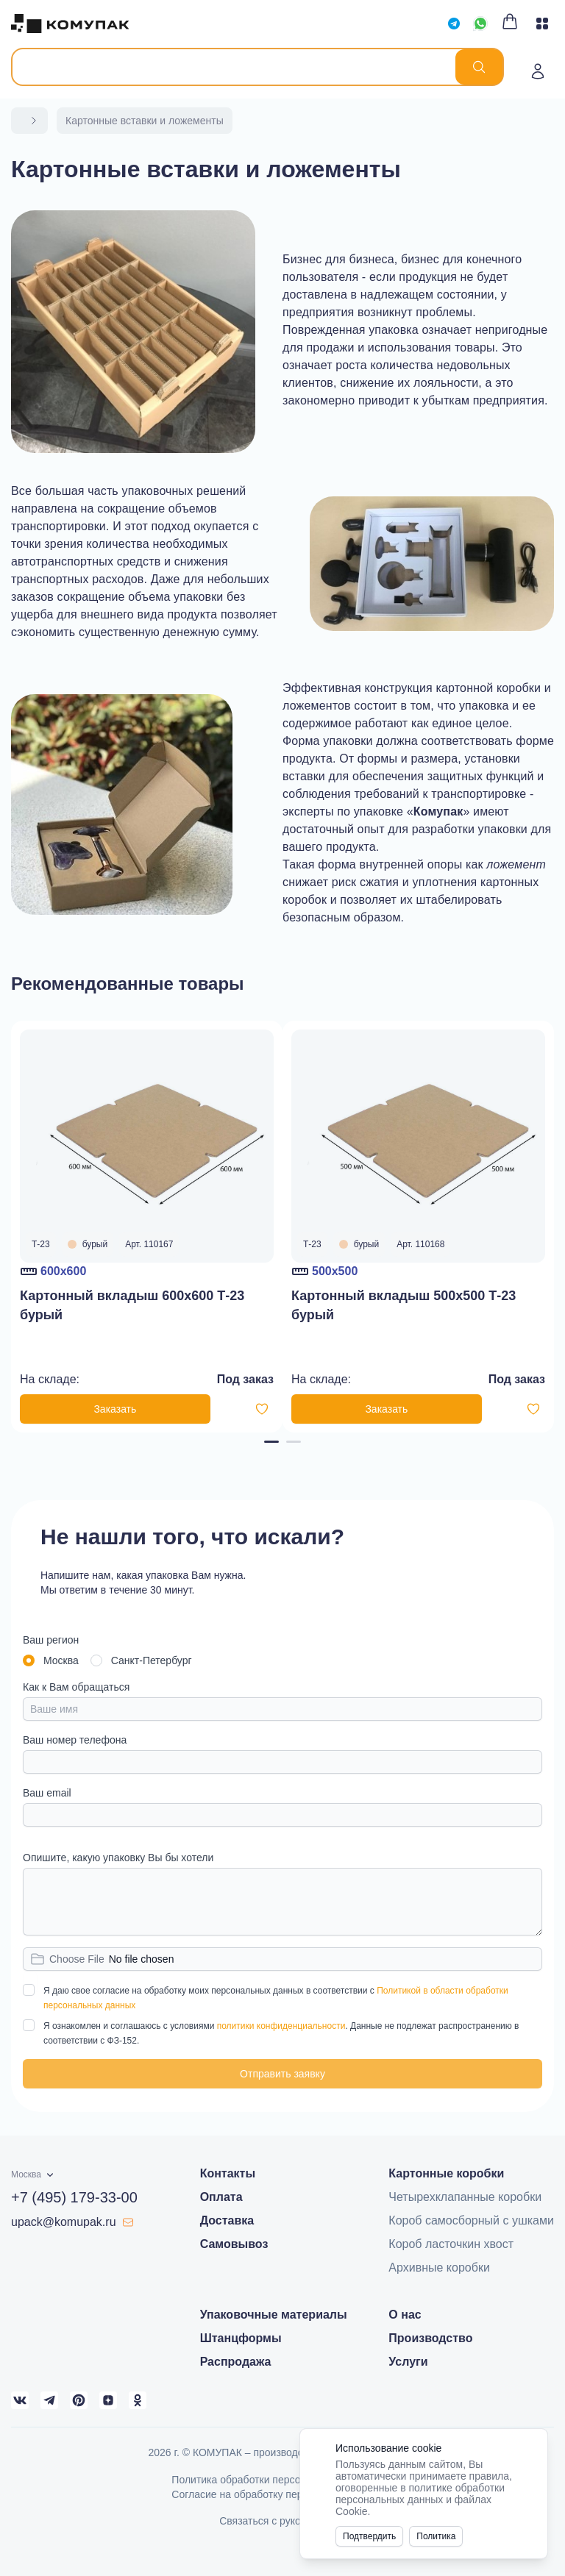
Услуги (407, 2361)
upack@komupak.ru (72, 2222)
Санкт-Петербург (151, 1660)
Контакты (227, 2173)
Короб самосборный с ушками (471, 2220)
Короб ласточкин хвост (451, 2244)
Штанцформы (241, 2338)
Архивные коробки (438, 2267)
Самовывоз (234, 2244)
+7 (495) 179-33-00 (74, 2197)
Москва (61, 1660)
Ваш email (47, 1793)
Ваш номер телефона (75, 1740)
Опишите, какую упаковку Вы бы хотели (118, 1857)
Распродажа (235, 2361)
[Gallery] (282, 1227)
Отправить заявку (282, 2074)
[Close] (528, 2448)
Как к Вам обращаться (76, 1687)
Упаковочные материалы (273, 2314)
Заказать (114, 1409)
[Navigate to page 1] (271, 1442)
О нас (404, 2314)
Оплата (221, 2197)
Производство (430, 2338)
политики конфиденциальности (281, 2026)
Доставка (227, 2220)
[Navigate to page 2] (293, 1442)
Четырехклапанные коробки (464, 2197)
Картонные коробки (446, 2173)
